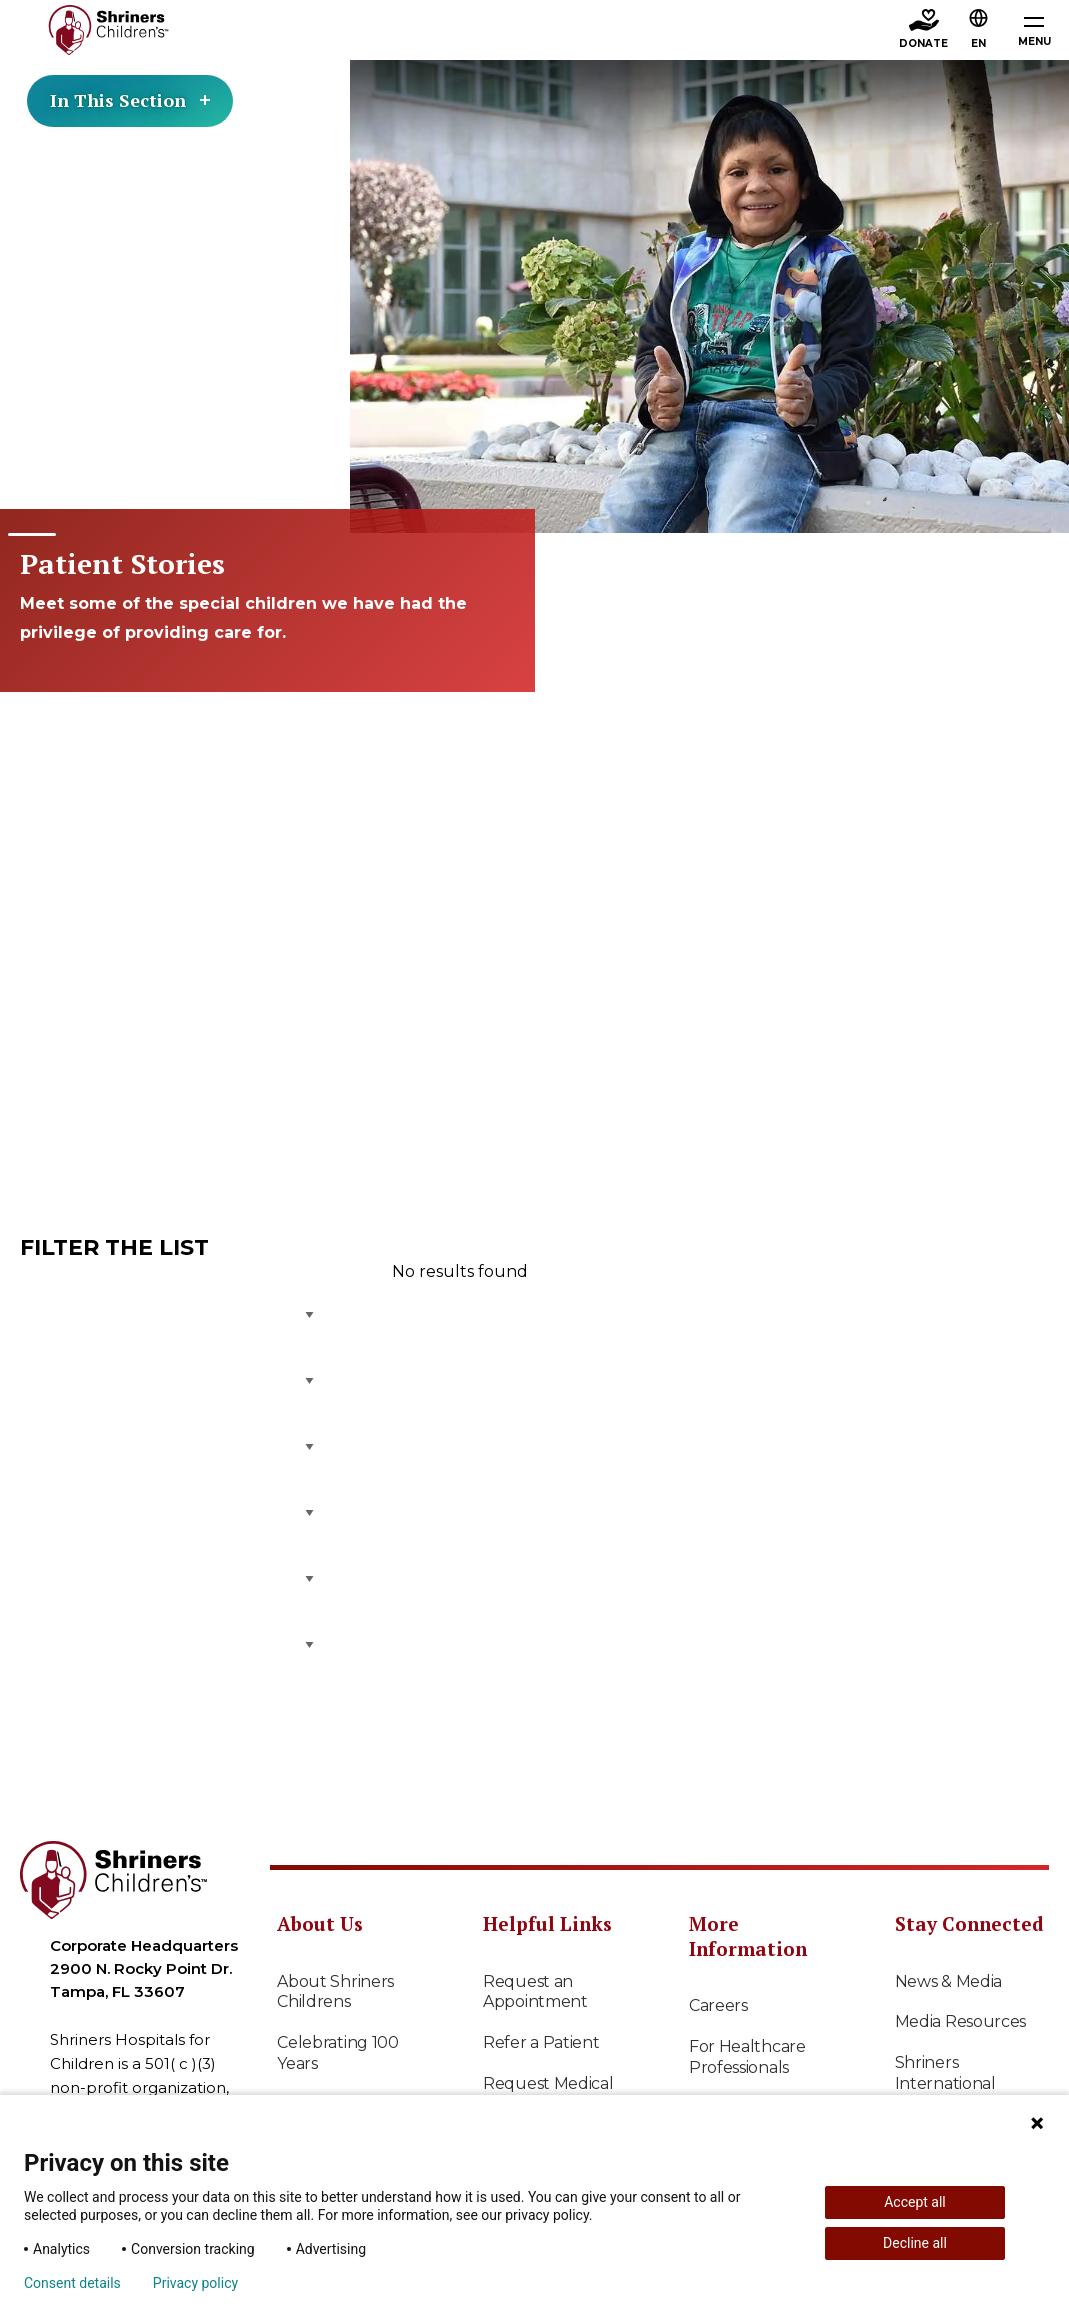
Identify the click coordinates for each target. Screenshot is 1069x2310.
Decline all (915, 2243)
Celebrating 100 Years (338, 2053)
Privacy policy (195, 2283)
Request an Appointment (535, 1992)
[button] (979, 31)
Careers (718, 2005)
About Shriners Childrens (335, 1992)
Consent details (72, 2283)
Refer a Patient (541, 2042)
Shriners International (945, 2073)
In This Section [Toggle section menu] (130, 100)
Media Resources (961, 2021)
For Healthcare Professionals (747, 2057)
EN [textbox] (978, 43)
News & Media (948, 1981)
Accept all (915, 2202)
